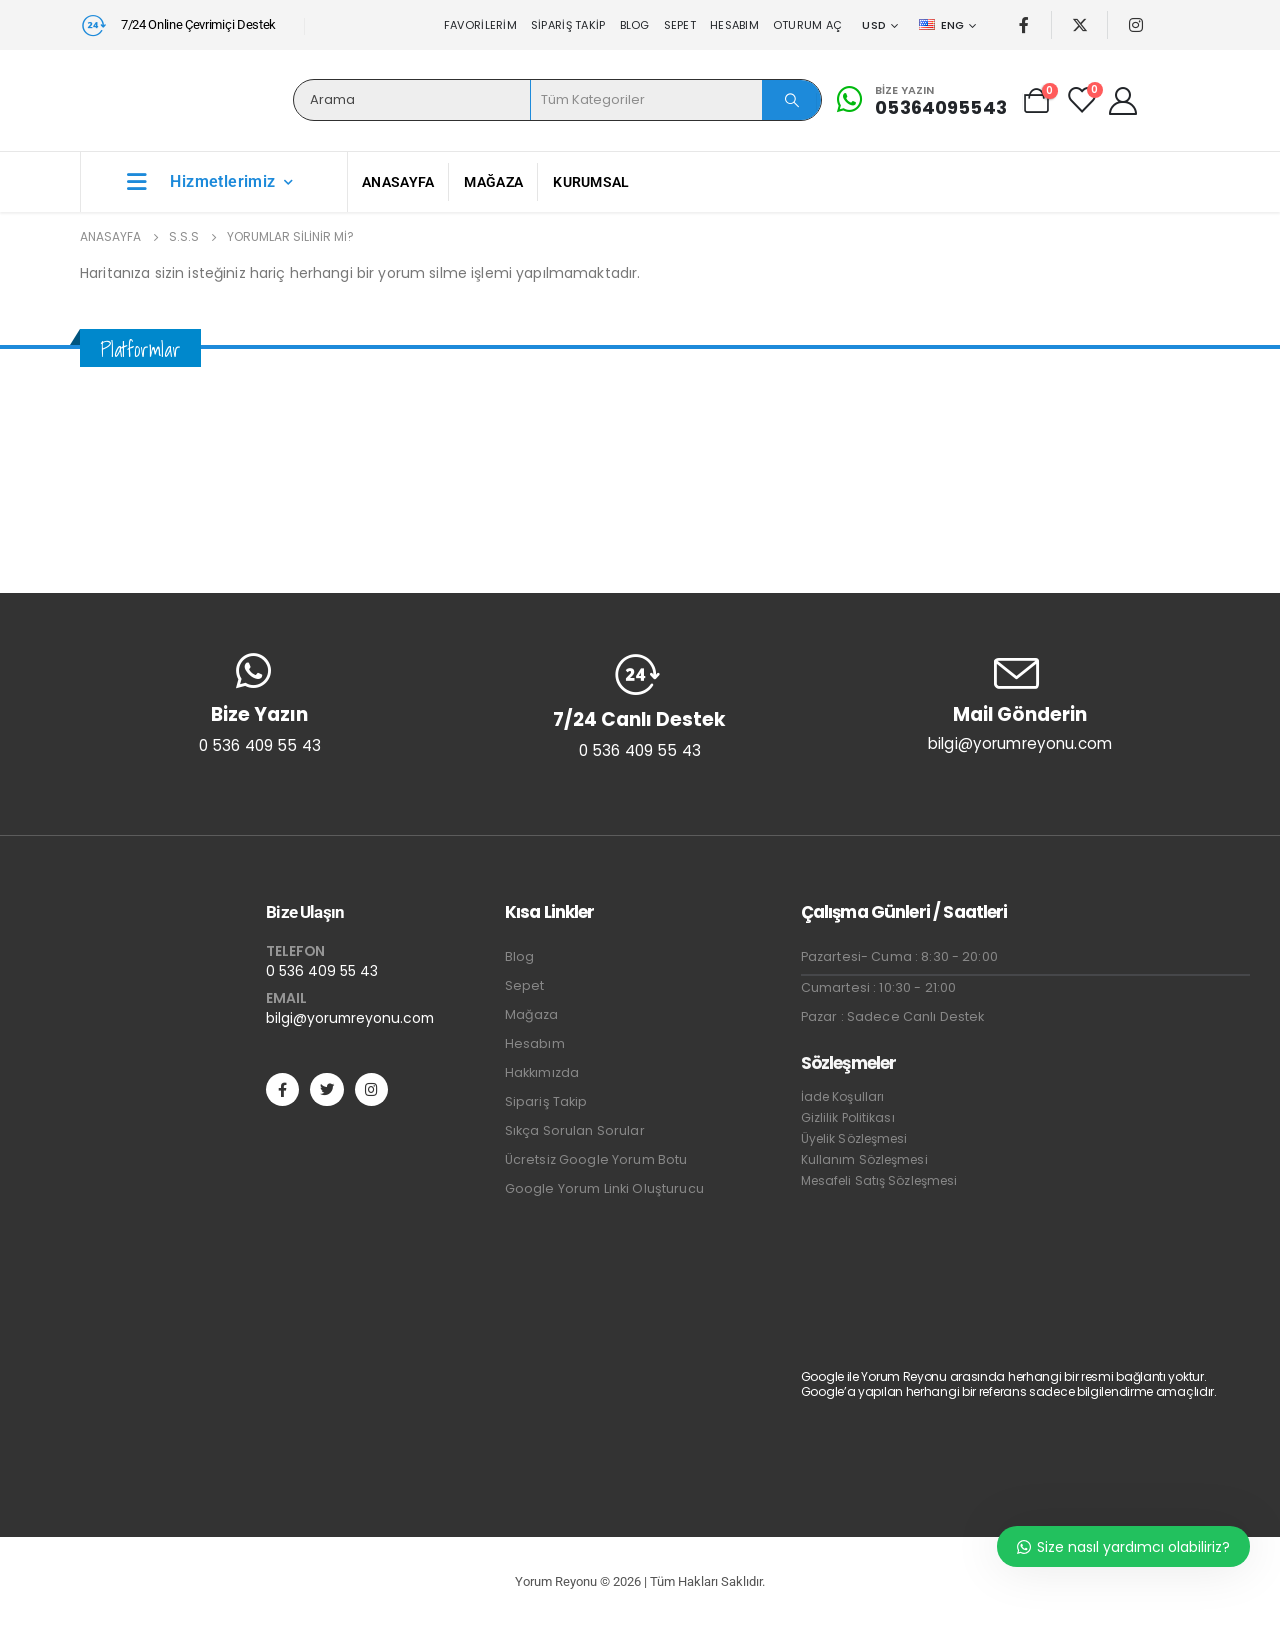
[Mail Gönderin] (1020, 702)
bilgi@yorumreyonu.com (350, 1018)
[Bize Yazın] (919, 100)
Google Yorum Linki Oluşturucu (604, 1188)
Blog (635, 25)
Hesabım (734, 25)
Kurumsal (591, 182)
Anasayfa (398, 182)
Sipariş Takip (568, 25)
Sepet (680, 25)
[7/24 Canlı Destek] (640, 706)
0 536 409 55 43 (322, 971)
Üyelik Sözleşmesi (854, 1138)
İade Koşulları (842, 1096)
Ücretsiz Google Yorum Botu (596, 1159)
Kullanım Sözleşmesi (864, 1159)
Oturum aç (807, 25)
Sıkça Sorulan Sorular (575, 1130)
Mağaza (493, 182)
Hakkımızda (542, 1072)
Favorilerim (480, 25)
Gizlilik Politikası (848, 1117)
